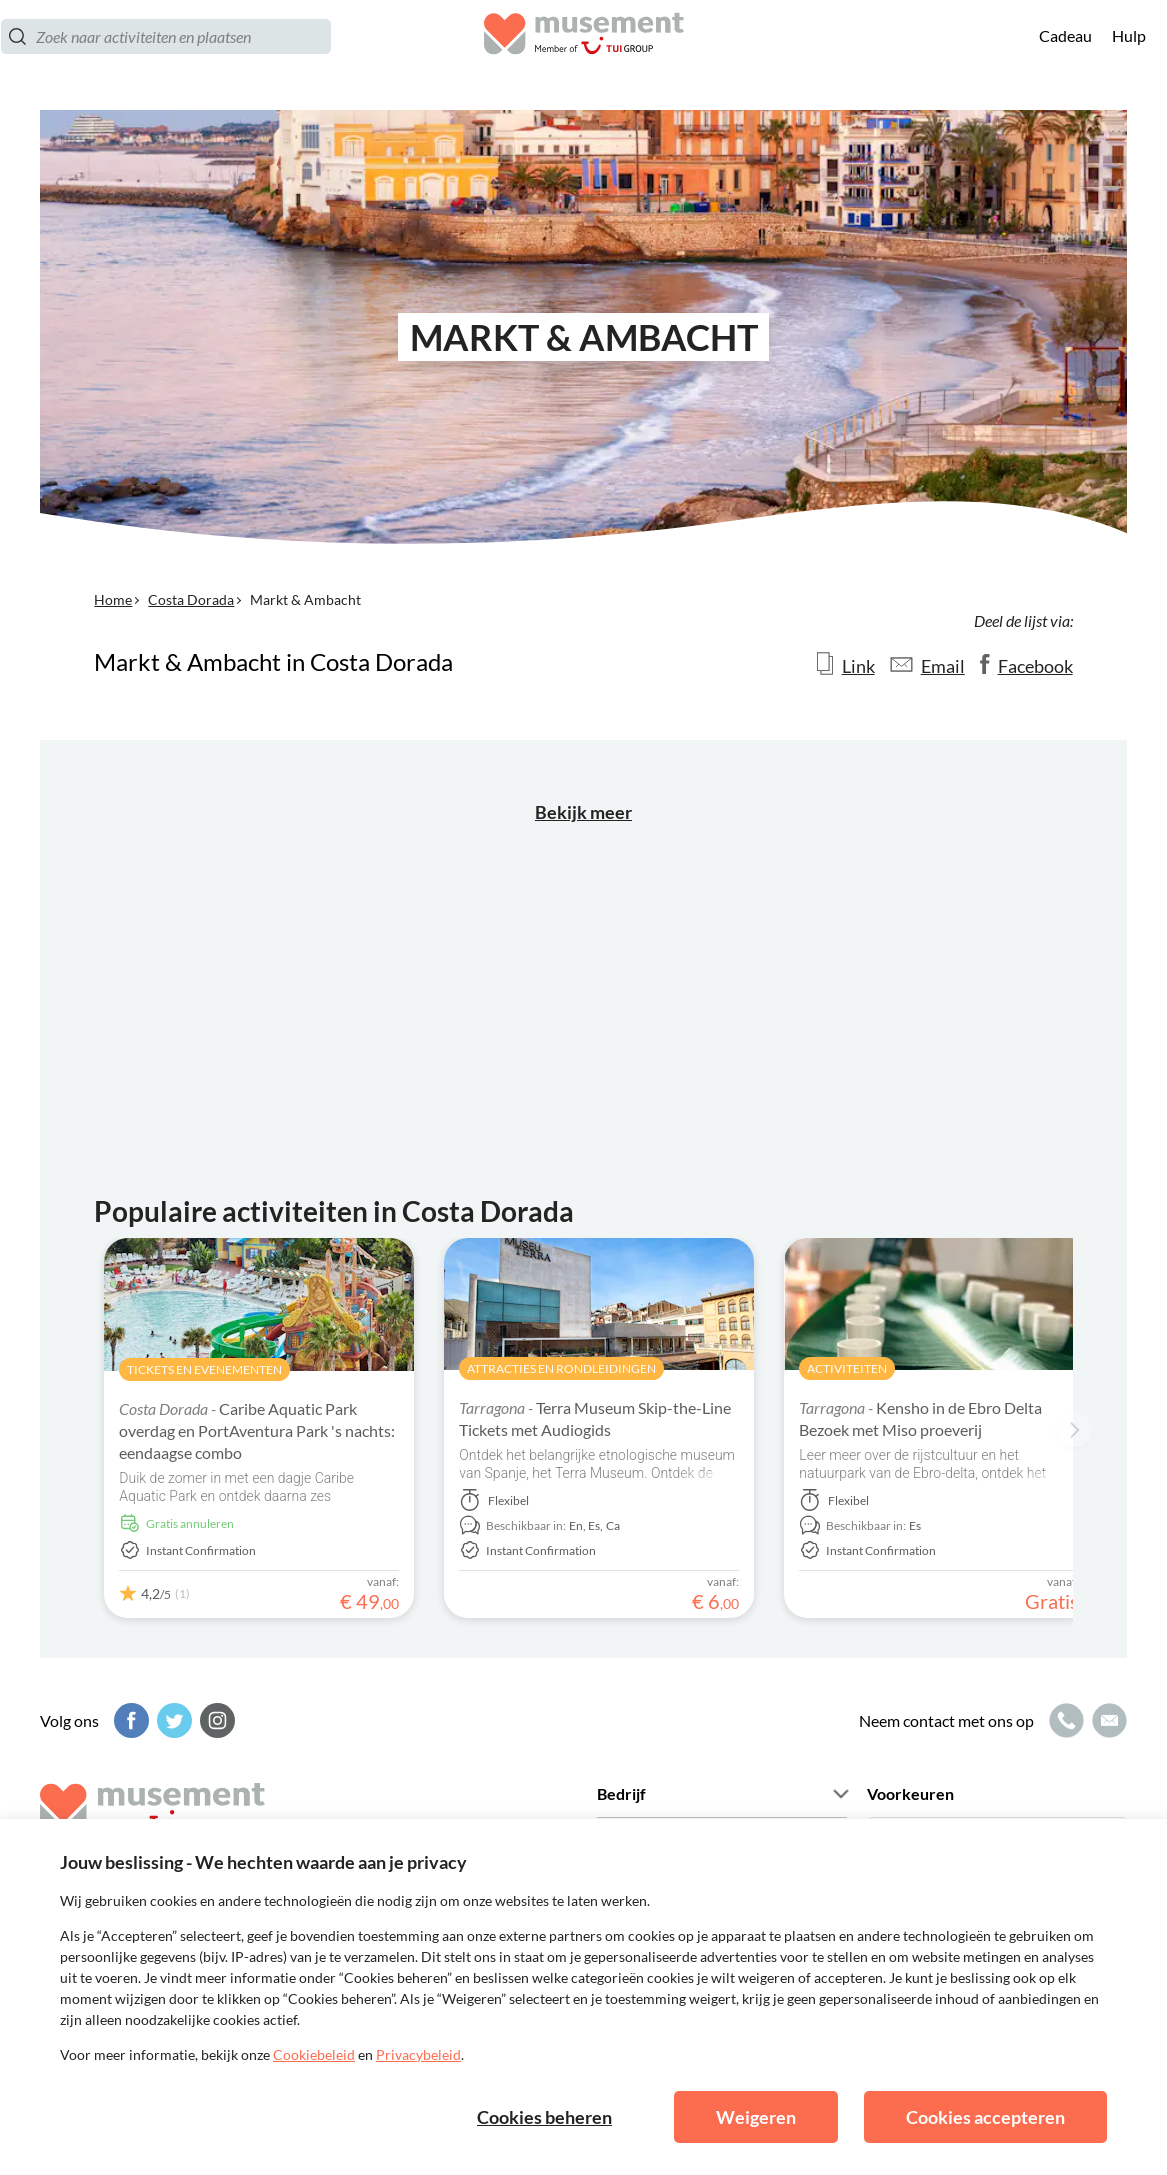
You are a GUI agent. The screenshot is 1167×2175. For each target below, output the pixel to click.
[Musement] (584, 55)
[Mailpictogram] (1107, 1720)
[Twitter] (172, 1720)
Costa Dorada (191, 599)
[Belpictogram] (1064, 1720)
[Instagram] (215, 1720)
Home (113, 599)
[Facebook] (129, 1720)
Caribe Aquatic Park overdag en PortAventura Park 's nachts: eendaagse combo (257, 1430)
